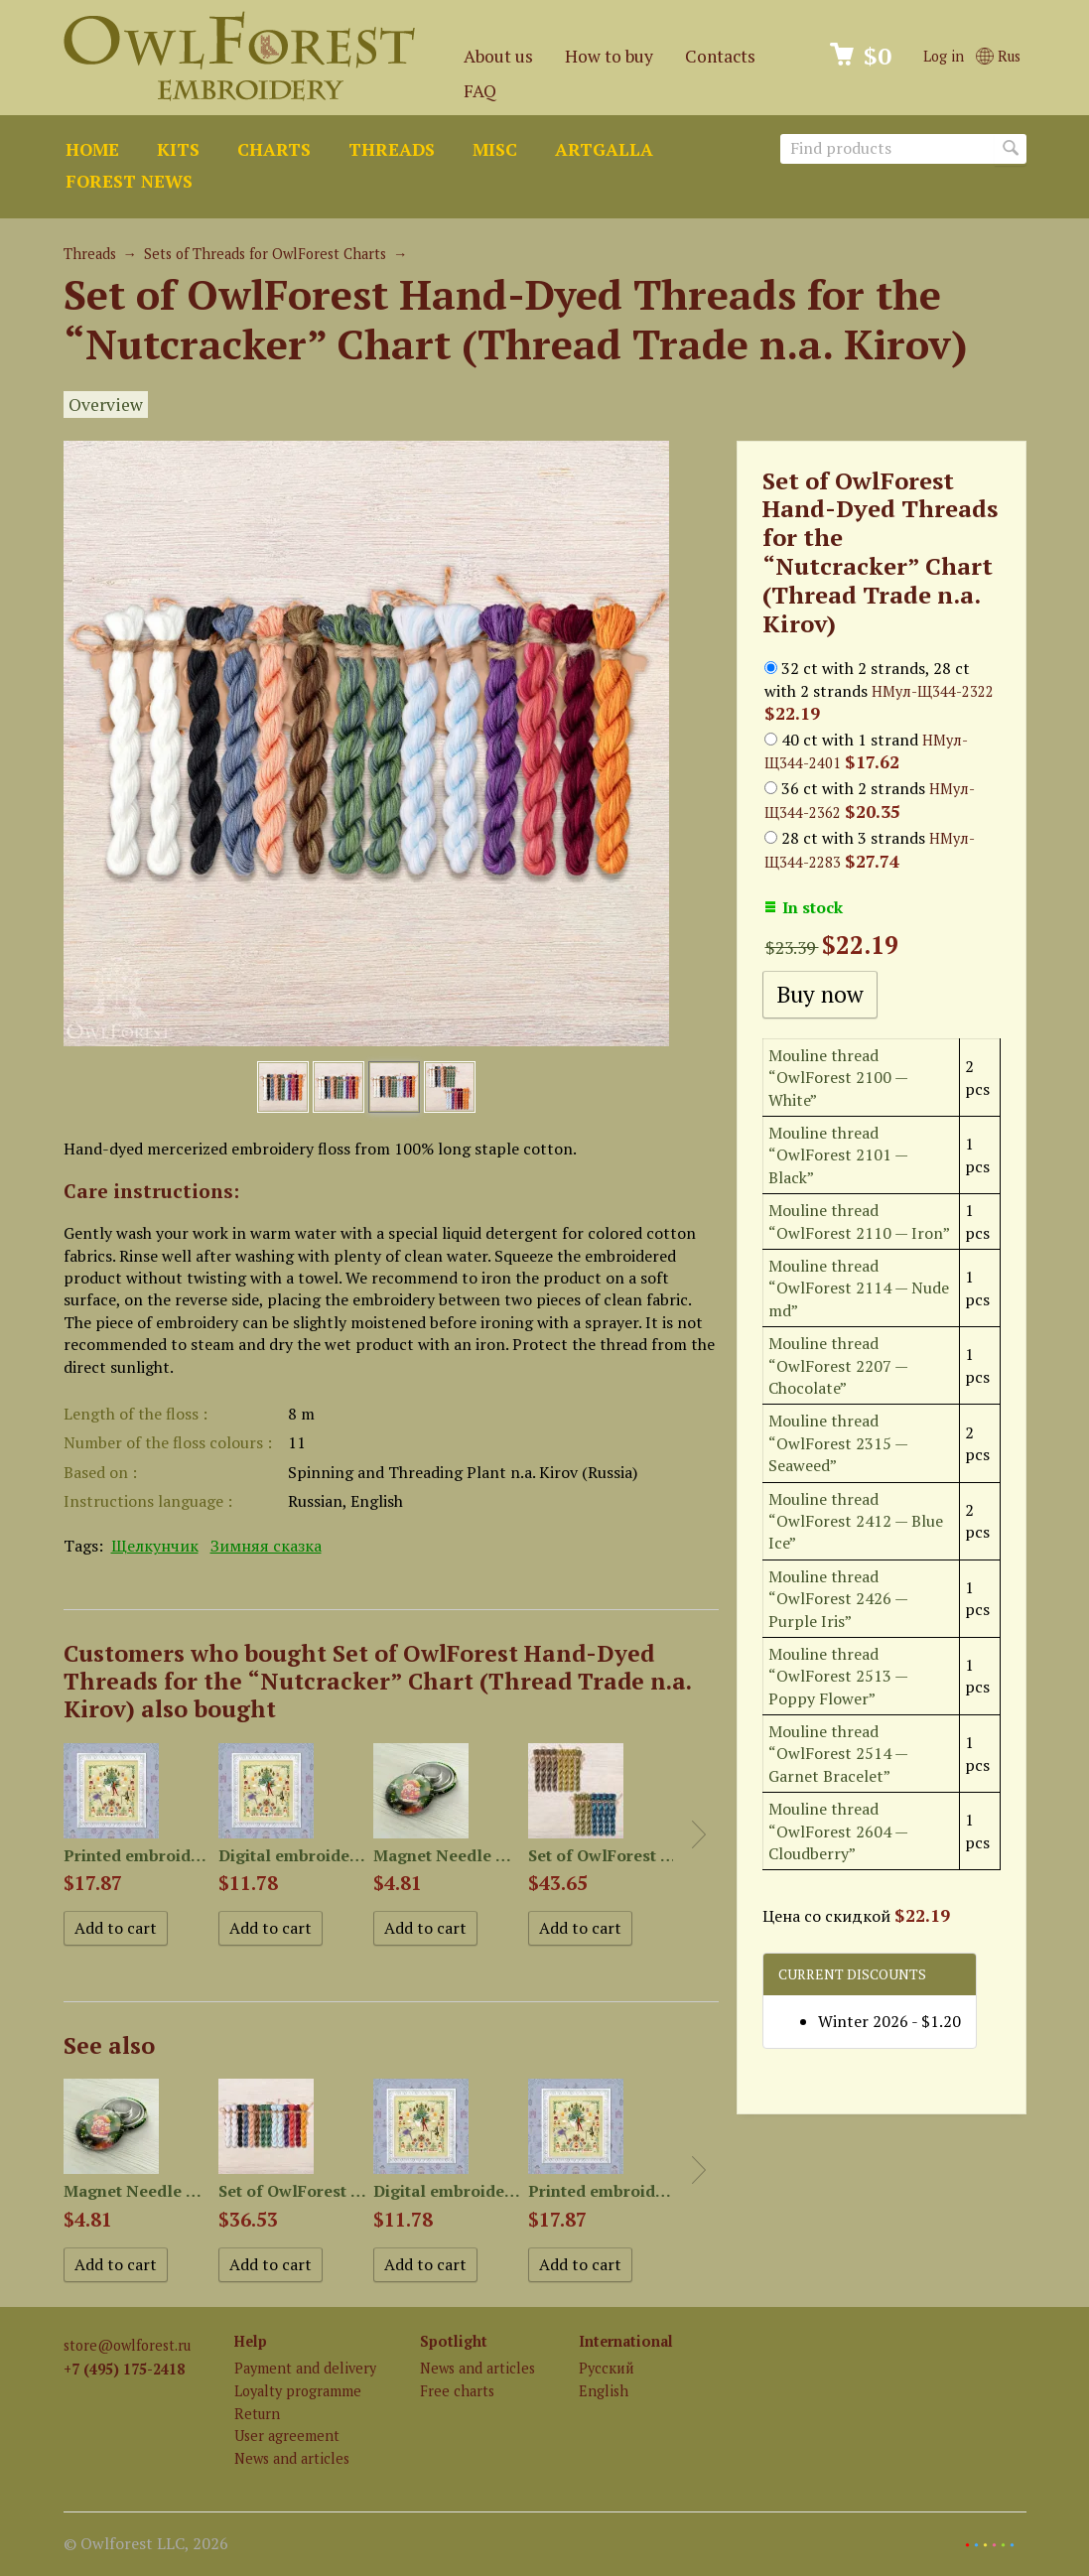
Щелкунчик (155, 1546)
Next (699, 1834)
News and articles (291, 2458)
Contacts (720, 56)
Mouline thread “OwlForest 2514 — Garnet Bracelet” (837, 1753)
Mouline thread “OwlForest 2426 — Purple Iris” (837, 1598)
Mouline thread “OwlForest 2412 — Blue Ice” (855, 1521)
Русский (606, 2368)
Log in (943, 56)
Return (257, 2413)
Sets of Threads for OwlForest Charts (265, 253)
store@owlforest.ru (127, 2345)
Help (250, 2341)
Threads (391, 149)
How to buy (609, 56)
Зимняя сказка (266, 1546)
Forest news (129, 181)
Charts (274, 149)
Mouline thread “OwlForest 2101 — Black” (837, 1155)
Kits (178, 149)
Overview (105, 404)
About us (498, 56)
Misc (495, 149)
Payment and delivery (305, 2368)
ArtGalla (604, 149)
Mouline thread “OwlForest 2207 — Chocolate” (837, 1365)
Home (92, 149)
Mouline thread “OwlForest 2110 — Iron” (859, 1221)
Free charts (457, 2390)
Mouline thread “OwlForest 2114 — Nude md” (858, 1288)
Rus (998, 56)
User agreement (287, 2435)
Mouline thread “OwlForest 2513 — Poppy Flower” (837, 1676)
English (603, 2390)
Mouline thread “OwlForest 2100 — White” (837, 1077)
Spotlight (453, 2341)
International (626, 2341)
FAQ (480, 90)
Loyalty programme (297, 2390)
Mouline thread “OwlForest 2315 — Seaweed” (837, 1443)
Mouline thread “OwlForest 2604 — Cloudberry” (837, 1831)
